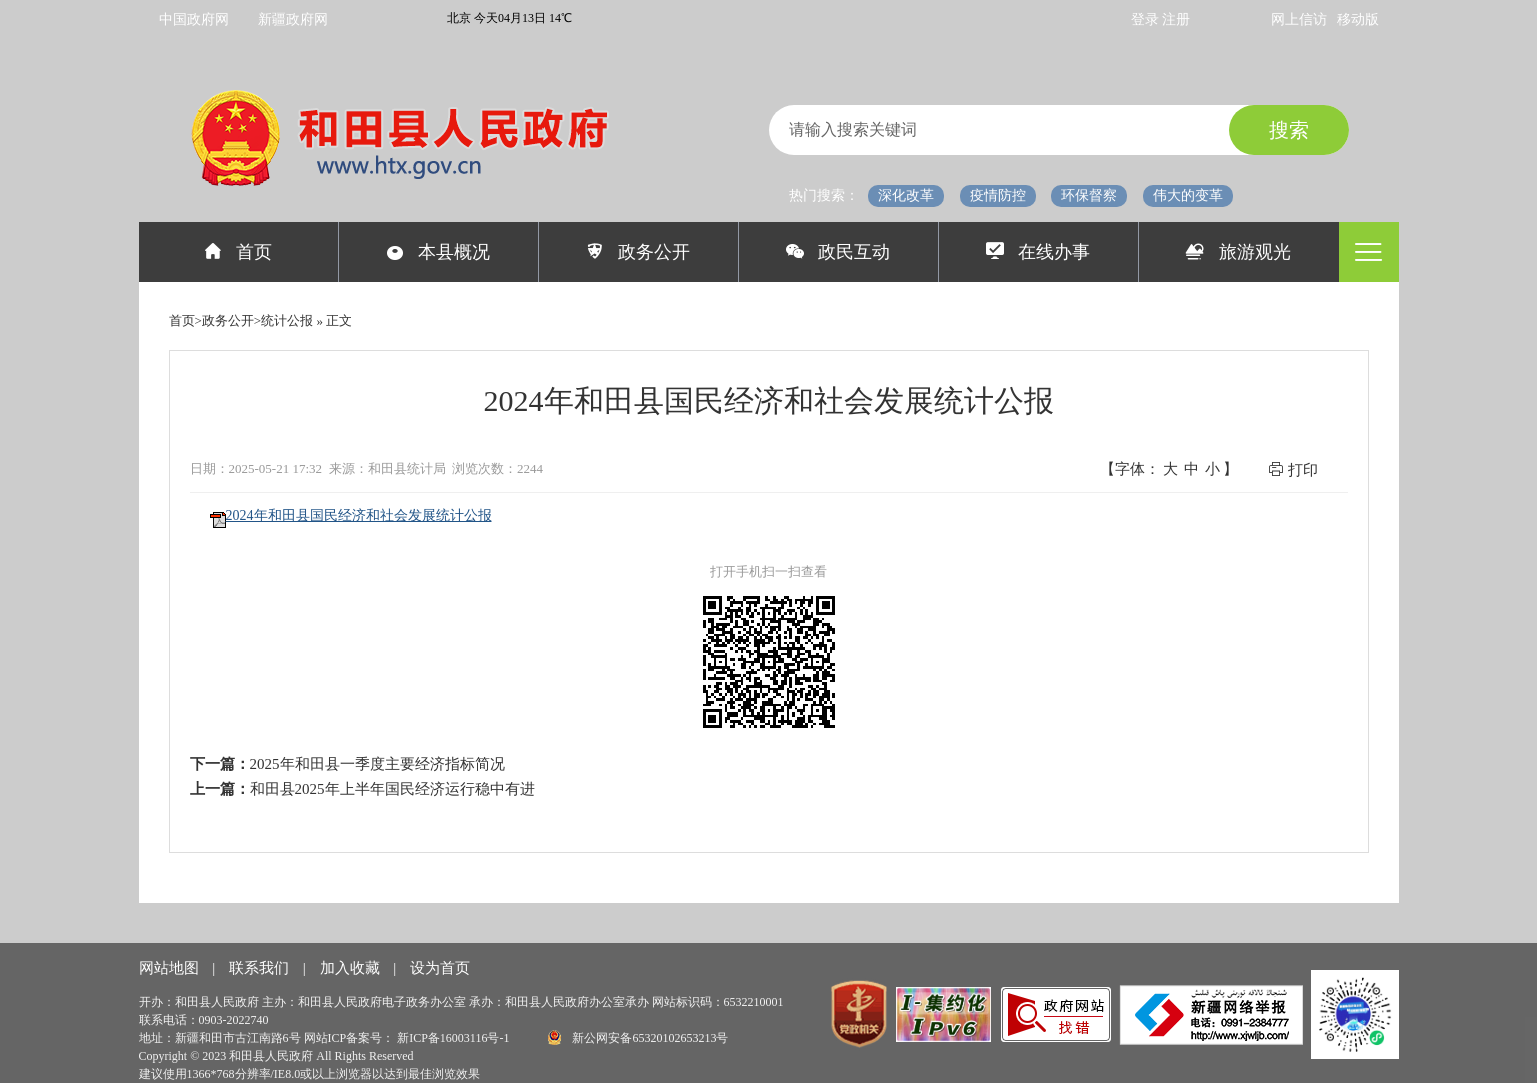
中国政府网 (194, 19)
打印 (1293, 469)
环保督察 (1089, 195)
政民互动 (838, 252)
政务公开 (638, 252)
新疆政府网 (293, 19)
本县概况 (438, 252)
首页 (238, 252)
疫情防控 (998, 195)
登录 (1147, 19)
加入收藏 (352, 968)
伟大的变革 (1188, 195)
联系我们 (261, 968)
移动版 (1358, 19)
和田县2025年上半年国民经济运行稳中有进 (392, 789)
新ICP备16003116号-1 (454, 1038)
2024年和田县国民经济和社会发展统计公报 (359, 515)
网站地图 (171, 968)
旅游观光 (1238, 252)
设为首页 (440, 968)
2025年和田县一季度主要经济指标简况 (377, 764)
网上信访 (1299, 19)
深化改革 (906, 195)
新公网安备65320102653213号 (638, 1037)
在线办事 (1038, 252)
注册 (1176, 19)
